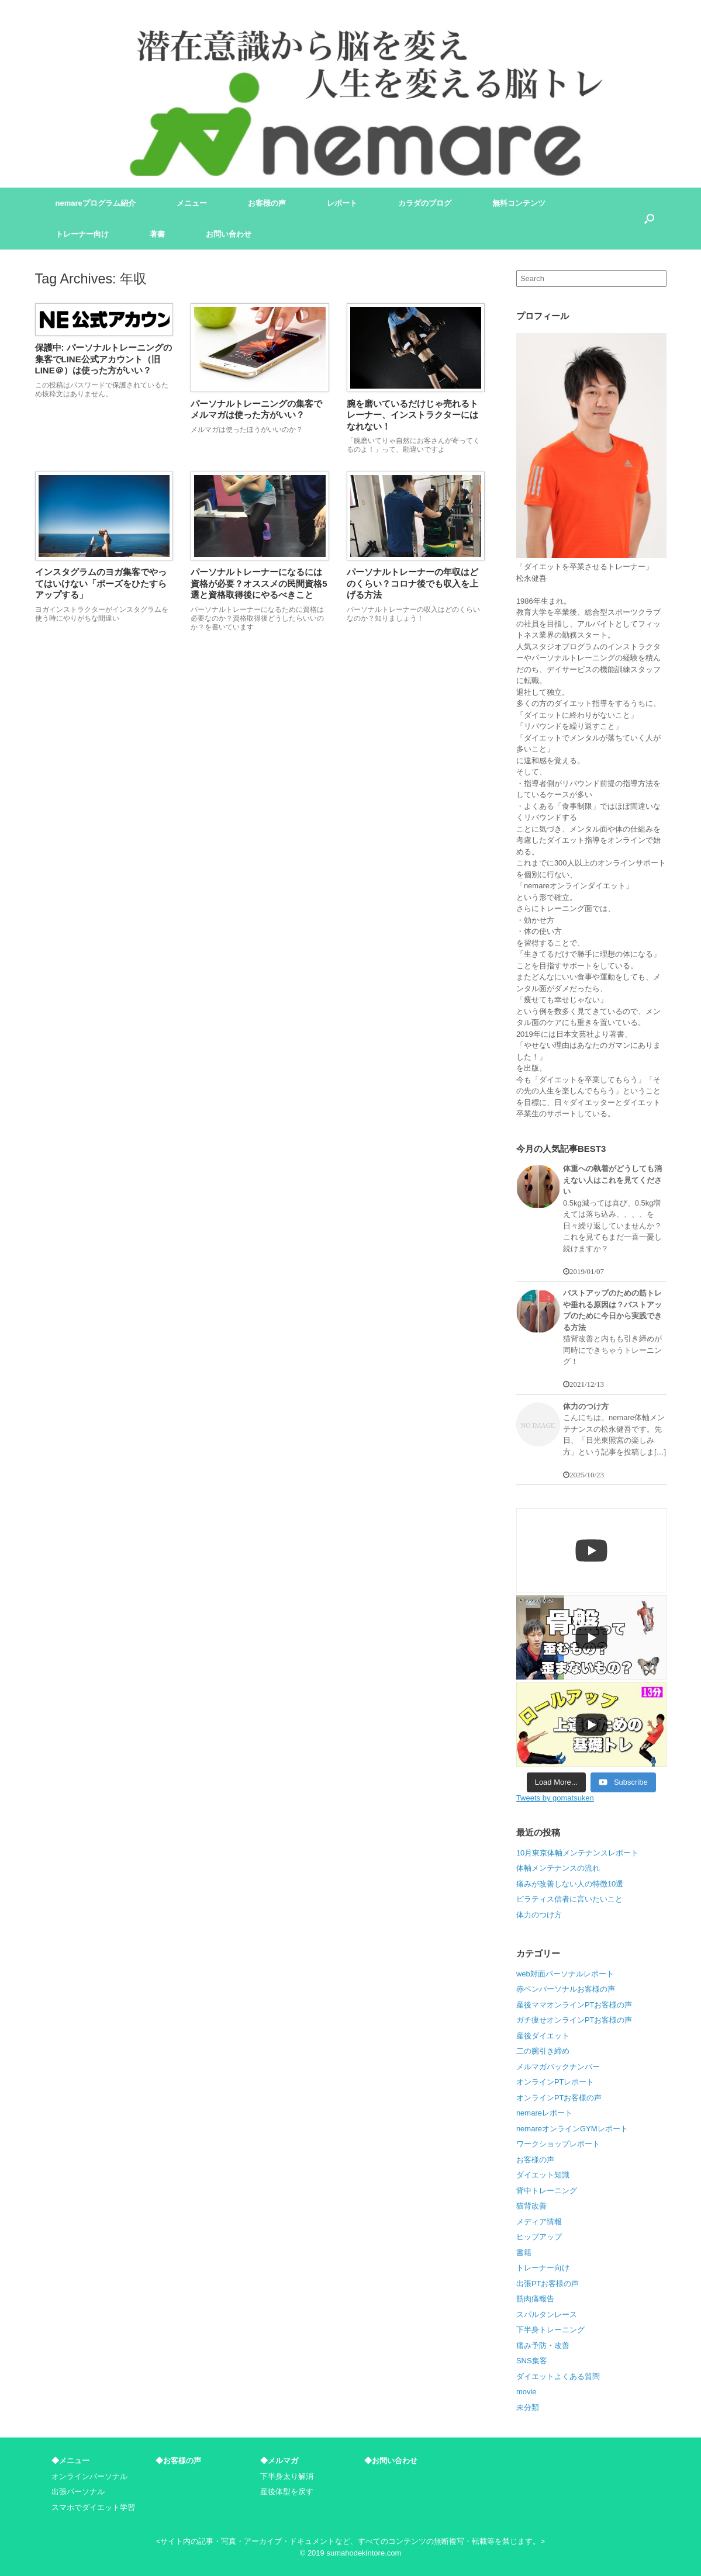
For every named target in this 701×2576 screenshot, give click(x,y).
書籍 (523, 2252)
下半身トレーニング (550, 2329)
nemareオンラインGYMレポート (572, 2128)
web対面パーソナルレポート (565, 1973)
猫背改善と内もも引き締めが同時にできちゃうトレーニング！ (612, 1350)
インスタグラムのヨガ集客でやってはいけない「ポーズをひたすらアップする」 (101, 583)
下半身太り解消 (286, 2476)
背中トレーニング (546, 2190)
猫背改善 (531, 2205)
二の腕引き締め (542, 2051)
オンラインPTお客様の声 (559, 2097)
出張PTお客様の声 (547, 2283)
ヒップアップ (539, 2236)
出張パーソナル (78, 2491)
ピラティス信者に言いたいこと (569, 1899)
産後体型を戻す (286, 2491)
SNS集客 (531, 2360)
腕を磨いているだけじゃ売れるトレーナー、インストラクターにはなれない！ (412, 415)
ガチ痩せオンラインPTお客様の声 (574, 2020)
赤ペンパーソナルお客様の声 (565, 1989)
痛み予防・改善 (542, 2345)
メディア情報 (539, 2221)
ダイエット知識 (542, 2174)
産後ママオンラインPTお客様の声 (574, 2004)
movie (526, 2391)
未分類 (527, 2407)
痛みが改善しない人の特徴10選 (569, 1883)
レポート (342, 203)
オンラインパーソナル (89, 2476)
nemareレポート (544, 2112)
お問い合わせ (228, 234)
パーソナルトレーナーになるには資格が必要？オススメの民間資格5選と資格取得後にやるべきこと (259, 583)
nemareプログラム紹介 (96, 203)
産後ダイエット (542, 2035)
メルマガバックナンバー (558, 2066)
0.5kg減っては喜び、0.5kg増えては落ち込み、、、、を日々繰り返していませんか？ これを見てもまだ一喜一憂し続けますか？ (612, 1226)
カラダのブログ (424, 203)
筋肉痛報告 (535, 2298)
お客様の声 (267, 203)
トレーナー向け (82, 234)
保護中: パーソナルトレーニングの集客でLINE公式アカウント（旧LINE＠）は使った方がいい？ (103, 358)
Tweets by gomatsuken (555, 1797)
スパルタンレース (546, 2314)
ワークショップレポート (558, 2143)
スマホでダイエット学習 (93, 2507)
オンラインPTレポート (555, 2082)
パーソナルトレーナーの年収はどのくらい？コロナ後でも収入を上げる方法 (412, 583)
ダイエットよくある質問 (558, 2376)
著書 (157, 234)
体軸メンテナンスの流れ (558, 1868)
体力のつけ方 (539, 1914)
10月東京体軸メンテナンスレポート (577, 1852)
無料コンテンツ (518, 203)
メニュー (192, 203)
